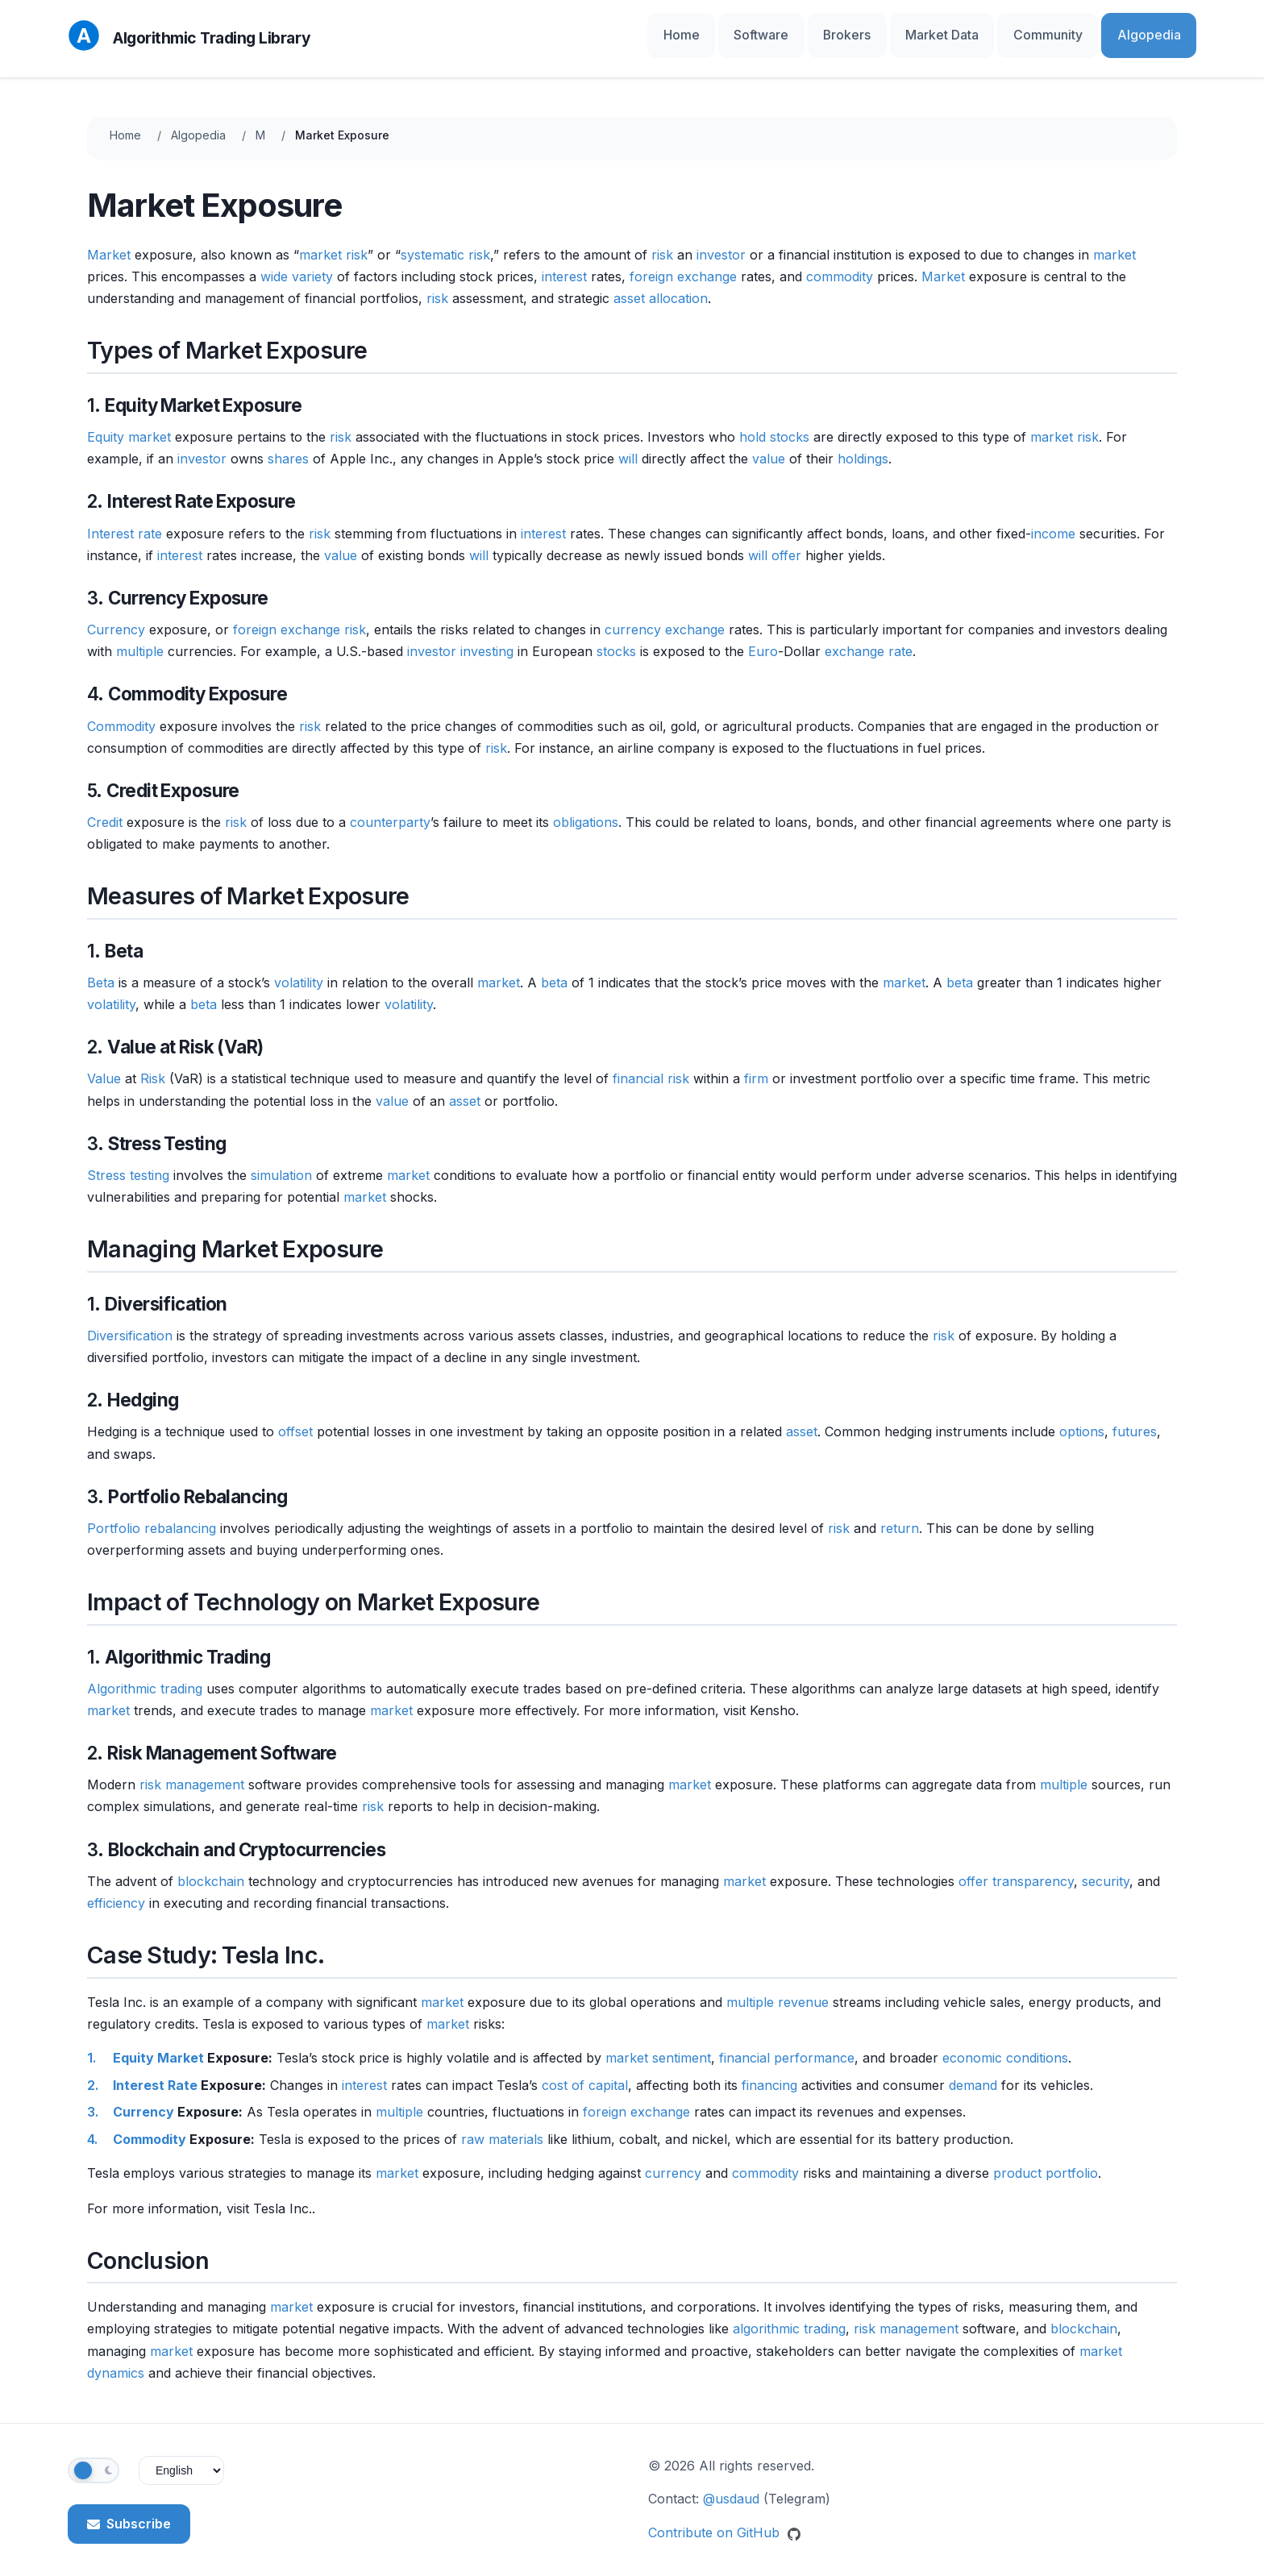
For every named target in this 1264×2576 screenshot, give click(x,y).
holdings (863, 446)
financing (769, 2072)
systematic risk (445, 242)
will (628, 446)
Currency (116, 617)
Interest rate (124, 521)
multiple (140, 638)
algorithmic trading (789, 2316)
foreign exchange (683, 264)
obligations (585, 809)
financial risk (651, 1066)
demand (973, 2072)
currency (673, 2160)
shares (288, 446)
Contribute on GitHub (724, 2520)
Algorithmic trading (144, 1676)
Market (109, 242)
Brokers (908, 32)
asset (464, 1088)
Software (838, 32)
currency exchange (665, 617)
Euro (763, 638)
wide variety (296, 264)
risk (662, 242)
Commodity (121, 713)
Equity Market (158, 2045)
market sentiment (658, 2045)
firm (756, 1066)
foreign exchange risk (299, 617)
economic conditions (1005, 2045)
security (1105, 1868)
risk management (191, 1772)
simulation (281, 1162)
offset (295, 1419)
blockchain (210, 1868)
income (1053, 521)
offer (786, 542)
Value (104, 1066)
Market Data (986, 32)
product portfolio (1045, 2160)
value (768, 446)
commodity (839, 264)
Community (1075, 32)
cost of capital (585, 2072)
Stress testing (128, 1162)
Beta (100, 970)
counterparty (390, 809)
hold (752, 424)
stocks (789, 424)
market (1114, 242)
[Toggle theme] (93, 2457)
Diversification (130, 1323)
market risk (333, 242)
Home (775, 32)
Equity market (129, 424)
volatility (298, 970)
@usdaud (731, 2486)
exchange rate (869, 638)
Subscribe (129, 2511)
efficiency (116, 1890)
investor (721, 242)
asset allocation (660, 285)
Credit (105, 809)
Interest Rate (155, 2072)
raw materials (502, 2126)
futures (1134, 1419)
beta (554, 970)
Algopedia (1158, 32)
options (1081, 1419)
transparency (1033, 1868)
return (899, 1515)
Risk (152, 1066)
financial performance (786, 2045)
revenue (803, 1989)
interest (564, 264)
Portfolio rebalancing (151, 1515)
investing (487, 638)
